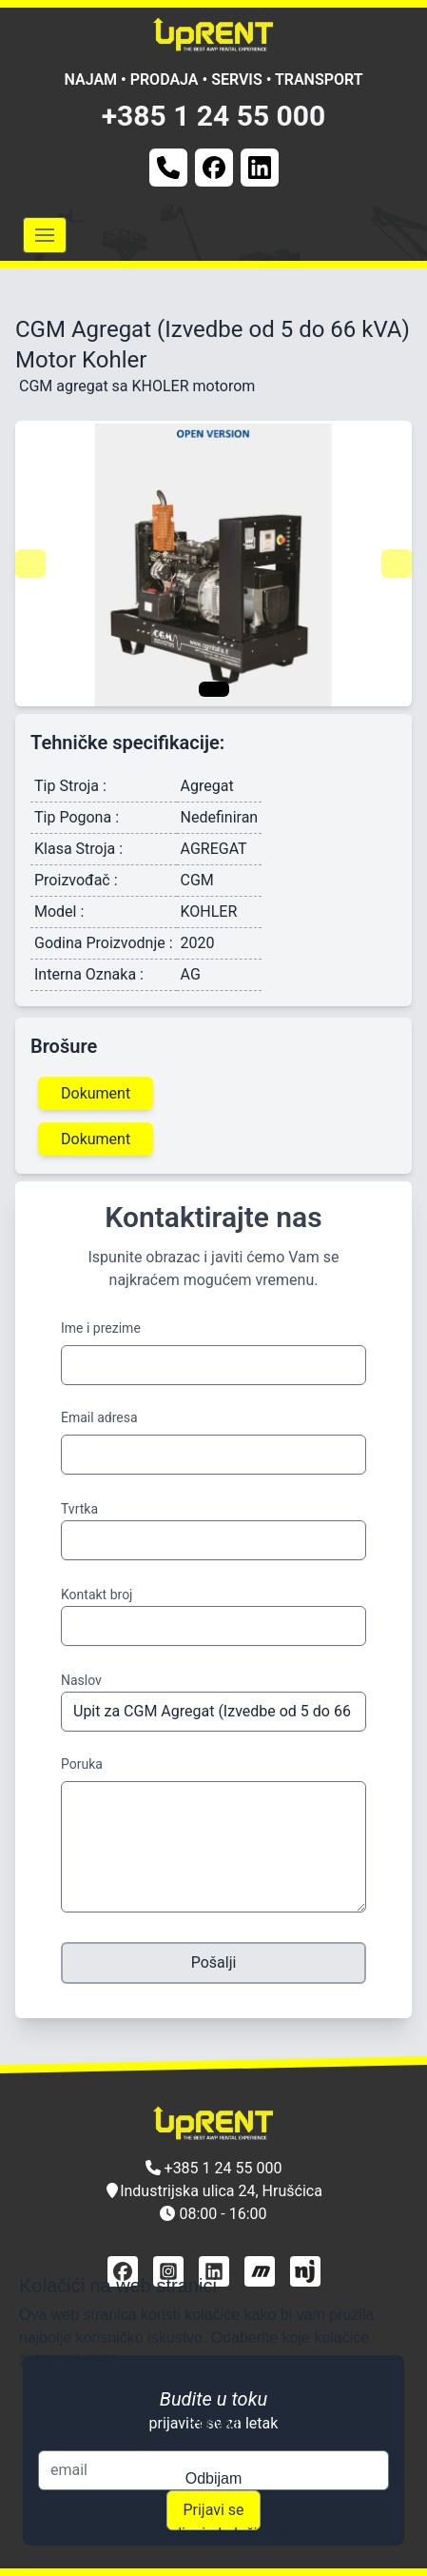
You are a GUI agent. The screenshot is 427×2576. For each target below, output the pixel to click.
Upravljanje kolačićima (213, 2534)
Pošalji (214, 1962)
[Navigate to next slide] (396, 563)
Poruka (82, 1764)
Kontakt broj (96, 1594)
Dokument (95, 1093)
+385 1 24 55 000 (214, 115)
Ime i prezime (101, 1328)
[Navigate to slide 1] (214, 689)
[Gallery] (213, 563)
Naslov (81, 1680)
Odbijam (214, 2478)
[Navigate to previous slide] (30, 563)
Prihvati (213, 2423)
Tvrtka (79, 1508)
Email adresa (99, 1417)
